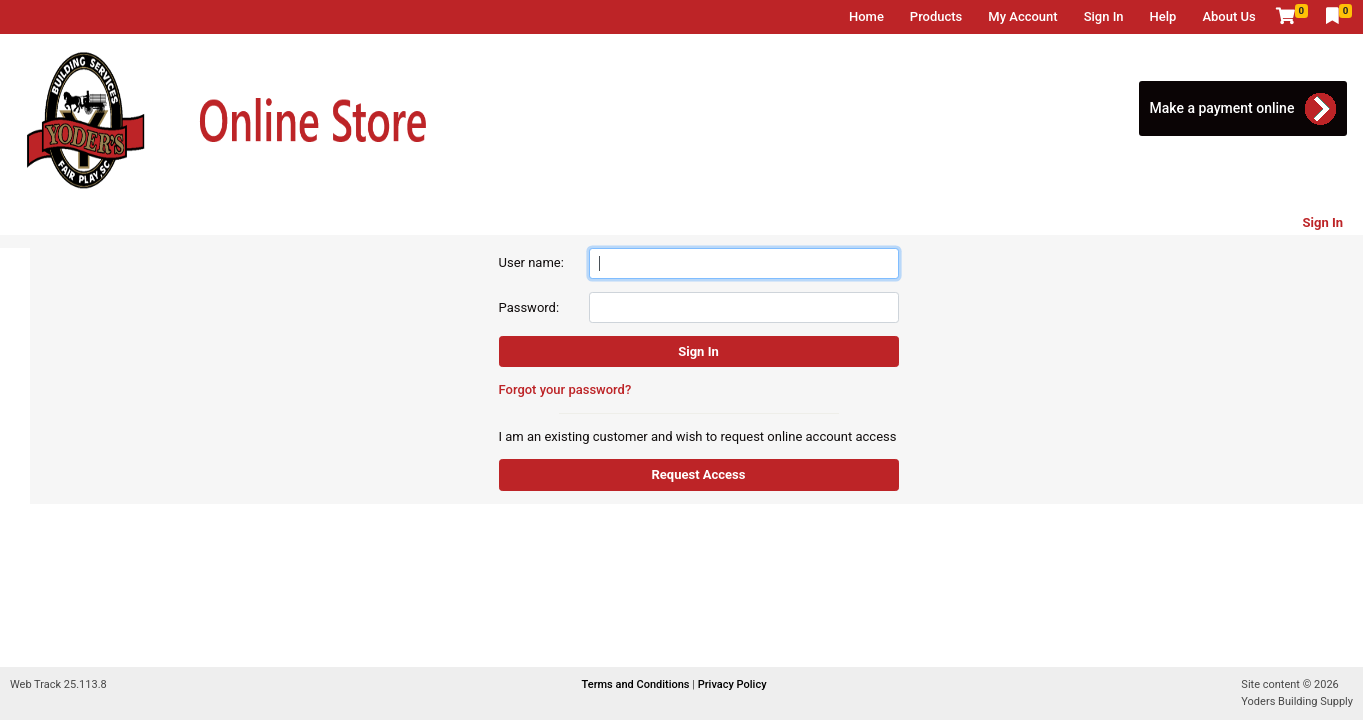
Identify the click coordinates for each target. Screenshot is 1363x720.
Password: (529, 307)
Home (866, 16)
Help (1163, 16)
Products (936, 16)
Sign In (1104, 16)
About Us (1228, 16)
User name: (531, 262)
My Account (1022, 16)
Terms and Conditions (637, 684)
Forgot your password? (565, 389)
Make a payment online (1221, 108)
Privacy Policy (732, 684)
